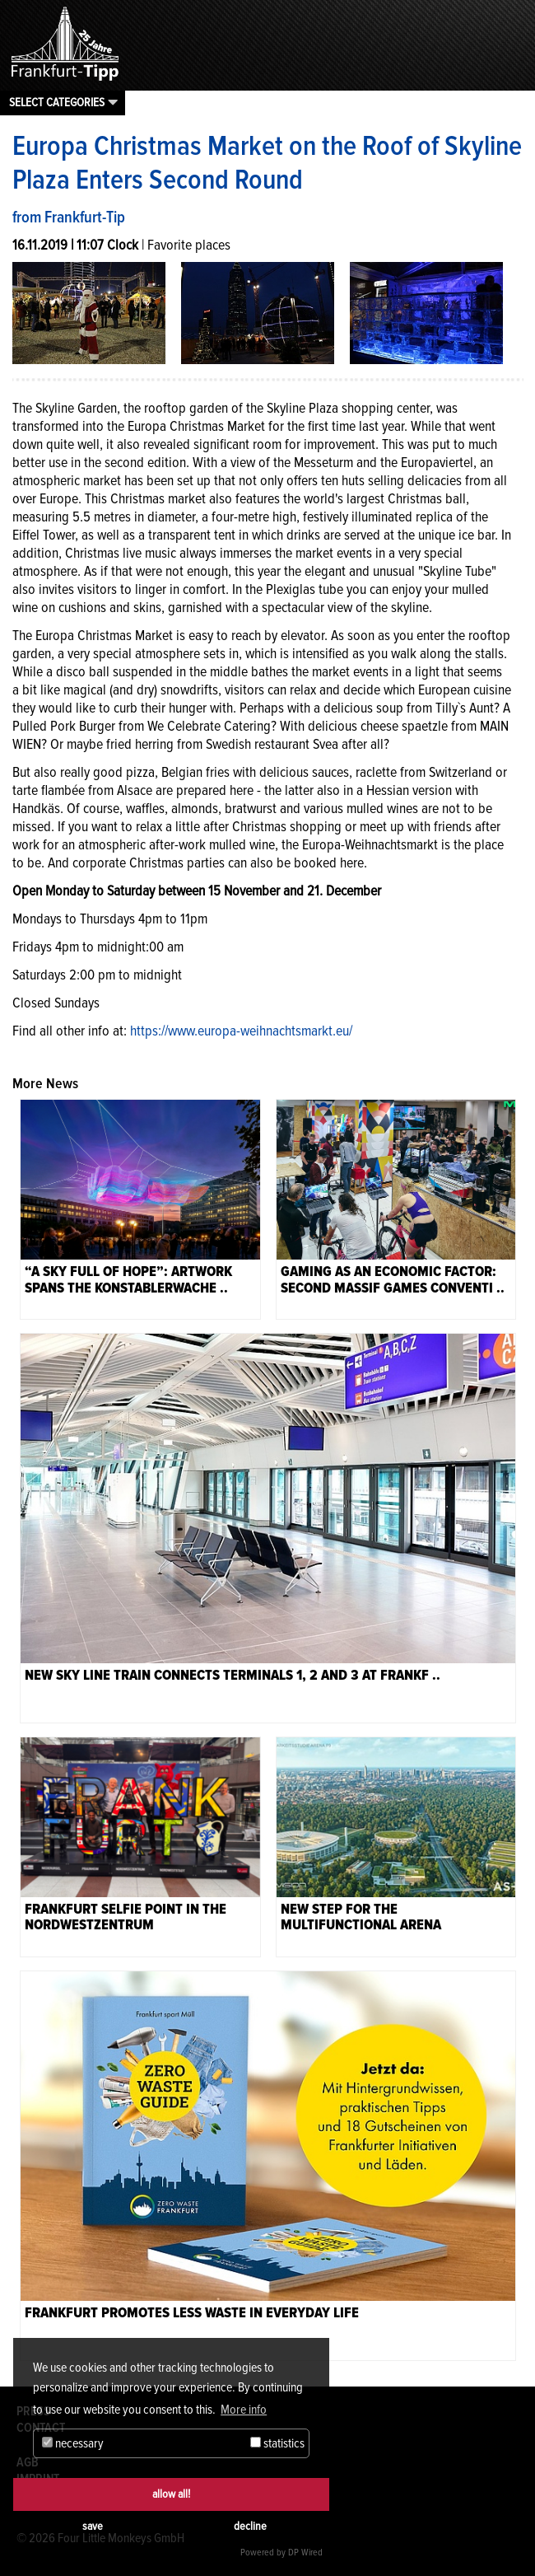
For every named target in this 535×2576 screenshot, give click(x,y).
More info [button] (244, 2409)
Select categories (57, 102)
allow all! (171, 2494)
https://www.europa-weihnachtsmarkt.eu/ (241, 1031)
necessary (73, 2443)
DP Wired (305, 2552)
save (92, 2526)
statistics (277, 2443)
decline (250, 2526)
